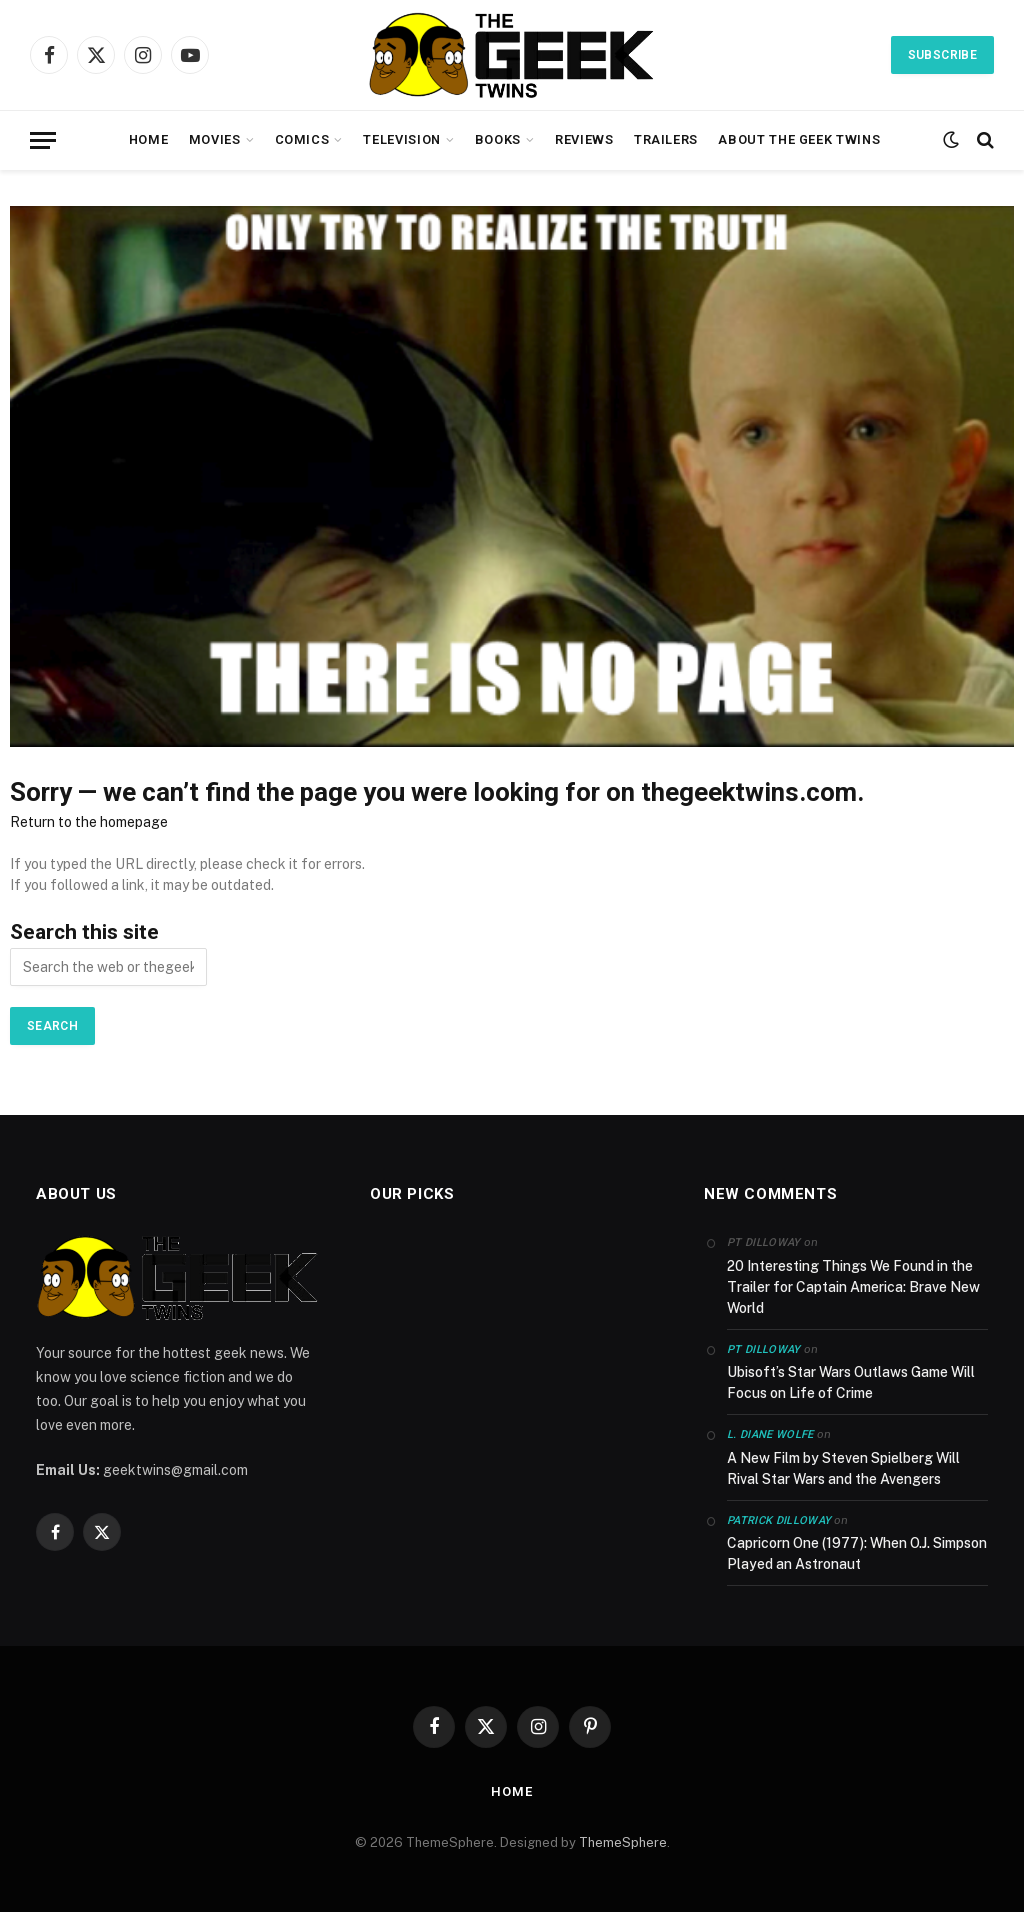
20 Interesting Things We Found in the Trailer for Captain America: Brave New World (853, 1287)
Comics (302, 139)
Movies (215, 139)
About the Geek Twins (799, 139)
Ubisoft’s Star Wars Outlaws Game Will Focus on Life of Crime (851, 1382)
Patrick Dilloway (779, 1520)
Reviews (584, 139)
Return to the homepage (89, 822)
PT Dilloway (764, 1349)
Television (401, 139)
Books (498, 139)
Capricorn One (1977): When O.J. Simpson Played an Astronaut (857, 1553)
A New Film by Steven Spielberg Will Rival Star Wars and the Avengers (843, 1468)
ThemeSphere (623, 1842)
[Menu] (43, 140)
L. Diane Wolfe (770, 1434)
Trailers (666, 139)
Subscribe (942, 55)
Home (149, 139)
